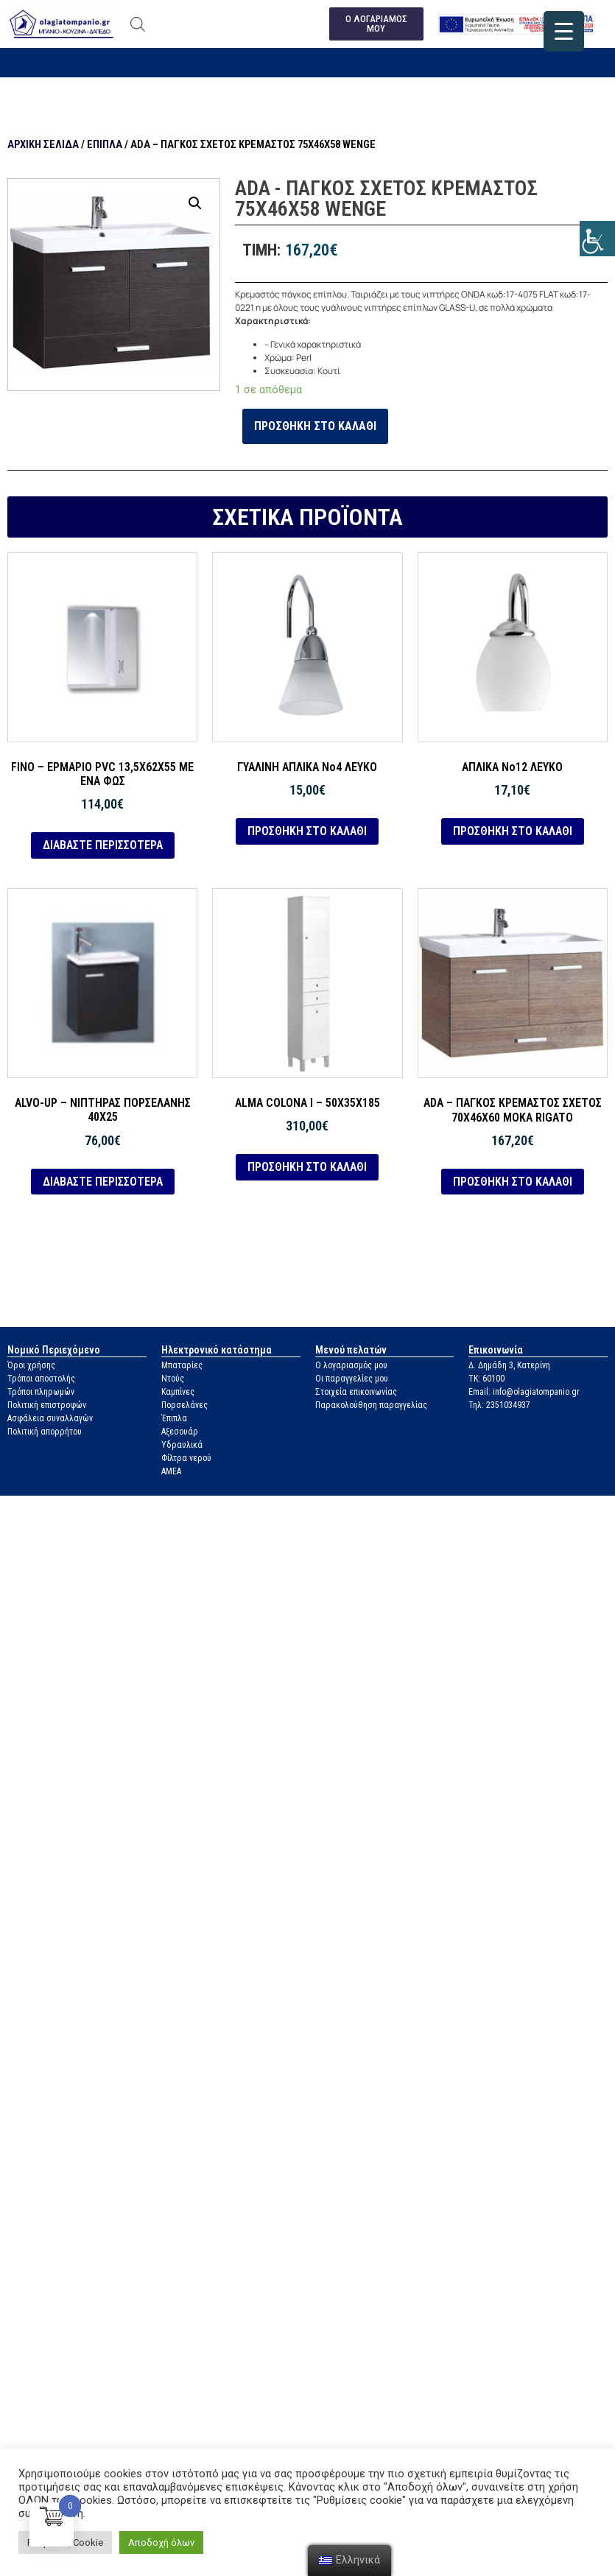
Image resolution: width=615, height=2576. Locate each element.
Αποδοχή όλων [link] (161, 2542)
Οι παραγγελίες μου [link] (351, 1379)
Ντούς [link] (172, 1379)
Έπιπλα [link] (104, 145)
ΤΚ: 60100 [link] (486, 1379)
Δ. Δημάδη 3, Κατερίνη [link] (509, 1366)
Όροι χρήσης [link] (31, 1366)
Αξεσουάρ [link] (179, 1432)
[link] (597, 238)
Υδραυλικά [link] (182, 1445)
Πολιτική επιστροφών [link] (46, 1406)
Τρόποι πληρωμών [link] (40, 1392)
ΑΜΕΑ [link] (171, 1472)
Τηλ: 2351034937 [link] (499, 1406)
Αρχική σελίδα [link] (43, 145)
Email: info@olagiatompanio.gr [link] (524, 1392)
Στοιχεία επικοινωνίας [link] (356, 1392)
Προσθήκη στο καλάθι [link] (315, 426)
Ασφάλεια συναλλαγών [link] (50, 1419)
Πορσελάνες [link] (184, 1406)
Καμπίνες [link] (177, 1392)
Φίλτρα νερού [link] (186, 1459)
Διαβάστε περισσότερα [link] (103, 846)
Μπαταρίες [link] (182, 1366)
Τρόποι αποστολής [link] (41, 1379)
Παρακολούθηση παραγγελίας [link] (371, 1406)
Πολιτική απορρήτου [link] (44, 1432)
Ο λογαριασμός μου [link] (351, 1366)
